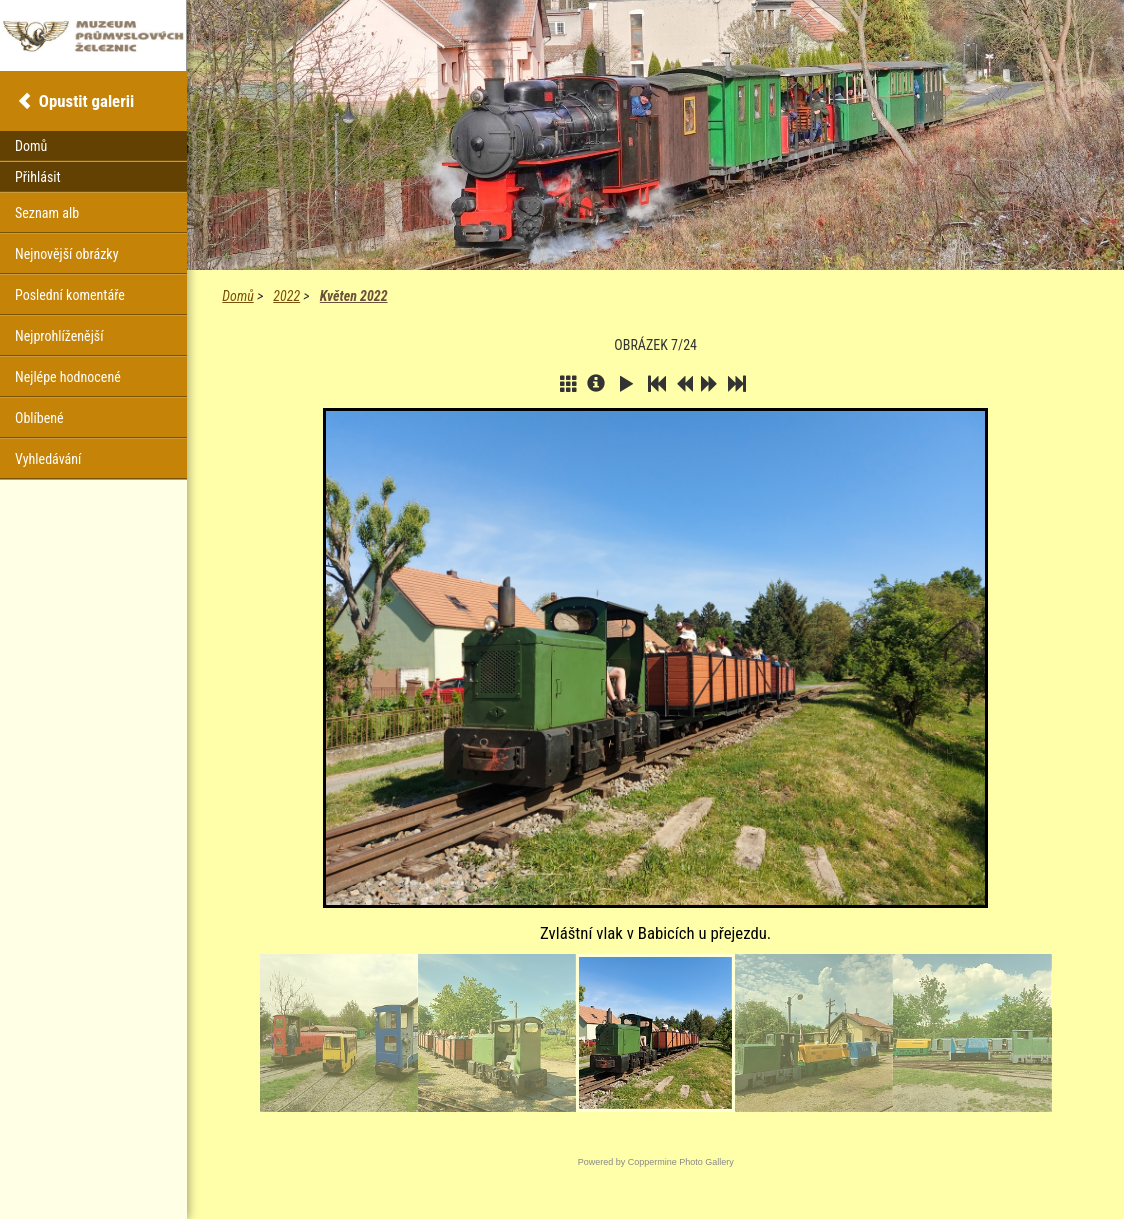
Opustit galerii (86, 101)
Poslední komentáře (70, 295)
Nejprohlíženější (59, 336)
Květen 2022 (354, 296)
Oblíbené (39, 418)
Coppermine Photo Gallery (681, 1162)
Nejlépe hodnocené (68, 377)
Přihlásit (38, 177)
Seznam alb (47, 213)
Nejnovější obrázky (67, 254)
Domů (237, 296)
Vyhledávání (48, 459)
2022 (286, 296)
